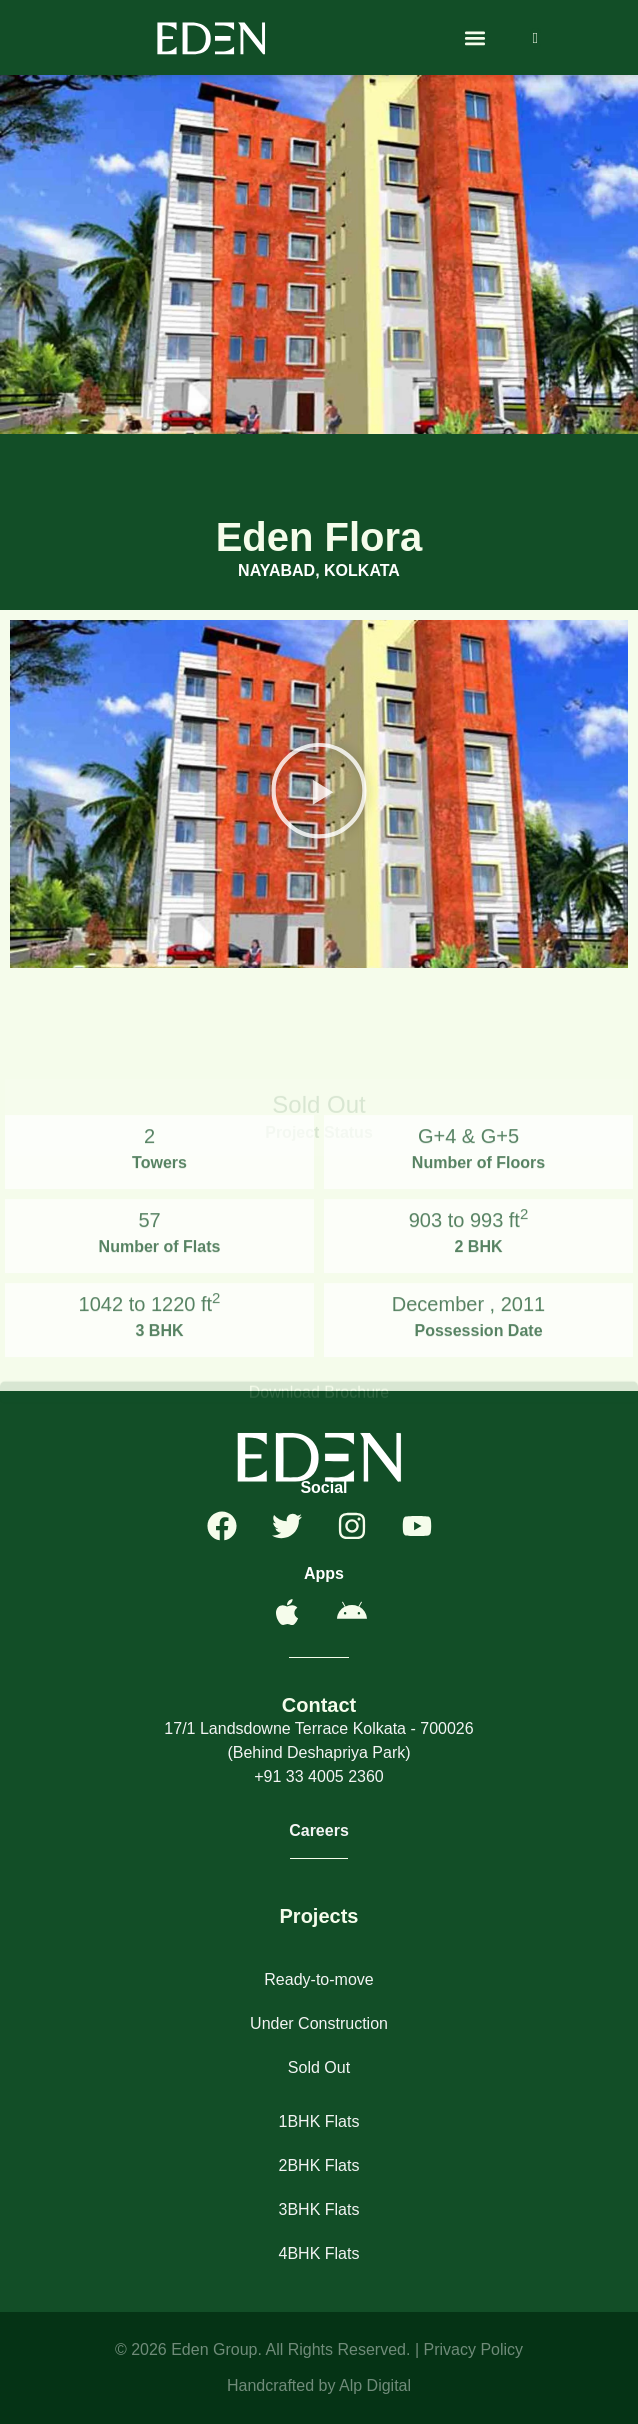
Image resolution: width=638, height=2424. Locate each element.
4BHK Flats (319, 2253)
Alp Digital (375, 2385)
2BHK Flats (319, 2165)
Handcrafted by (283, 2385)
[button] (475, 37)
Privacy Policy (473, 2349)
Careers (319, 1830)
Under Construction (319, 2023)
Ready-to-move (318, 1979)
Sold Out (319, 2067)
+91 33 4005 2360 (318, 1776)
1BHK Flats (319, 2121)
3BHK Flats (319, 2209)
